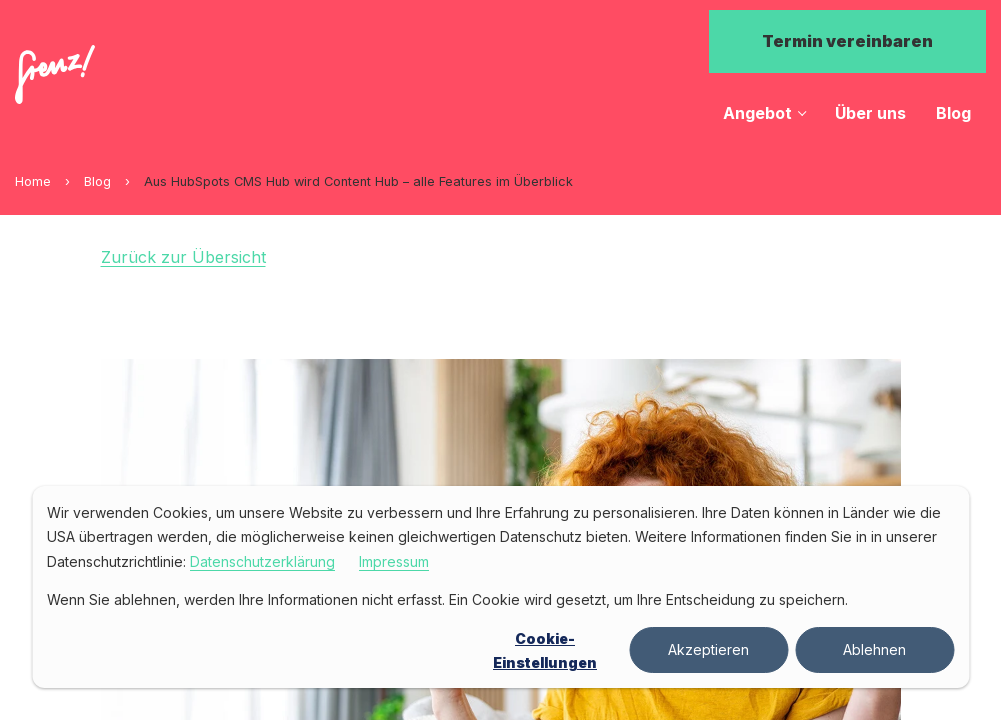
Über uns (870, 113)
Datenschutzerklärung (262, 561)
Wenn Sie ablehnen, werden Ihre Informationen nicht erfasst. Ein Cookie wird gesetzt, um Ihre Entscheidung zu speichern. (447, 599)
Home (33, 181)
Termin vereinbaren (847, 41)
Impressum (394, 561)
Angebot (757, 113)
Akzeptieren (708, 649)
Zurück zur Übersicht (183, 257)
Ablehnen (874, 649)
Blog (953, 113)
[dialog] (500, 587)
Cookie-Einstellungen (545, 651)
